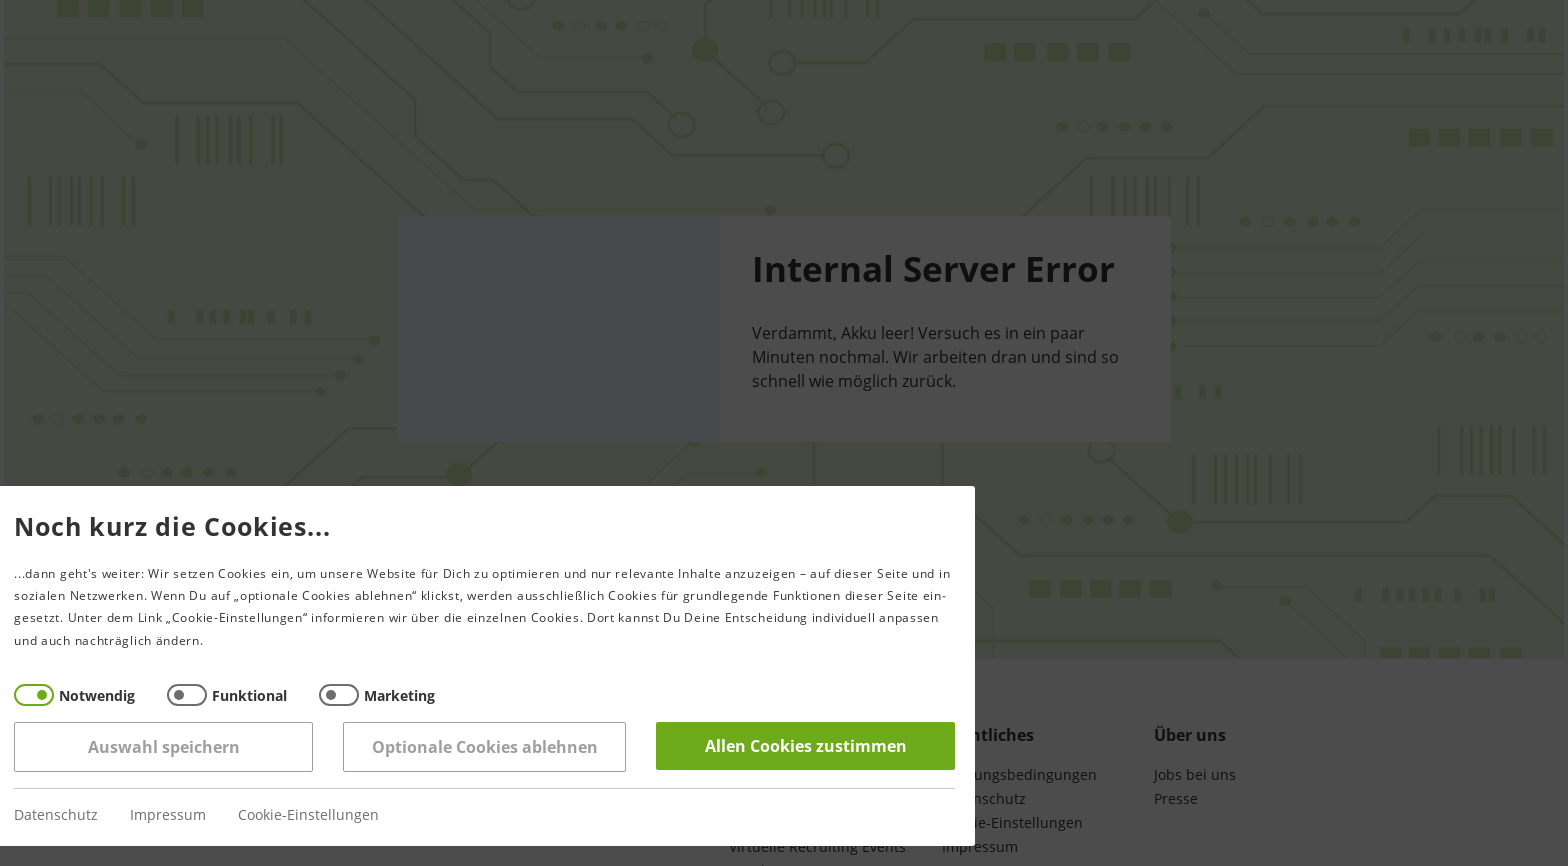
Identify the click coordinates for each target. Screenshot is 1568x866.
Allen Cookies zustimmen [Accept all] (743, 746)
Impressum (106, 815)
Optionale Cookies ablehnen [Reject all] (422, 747)
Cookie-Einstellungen (246, 815)
